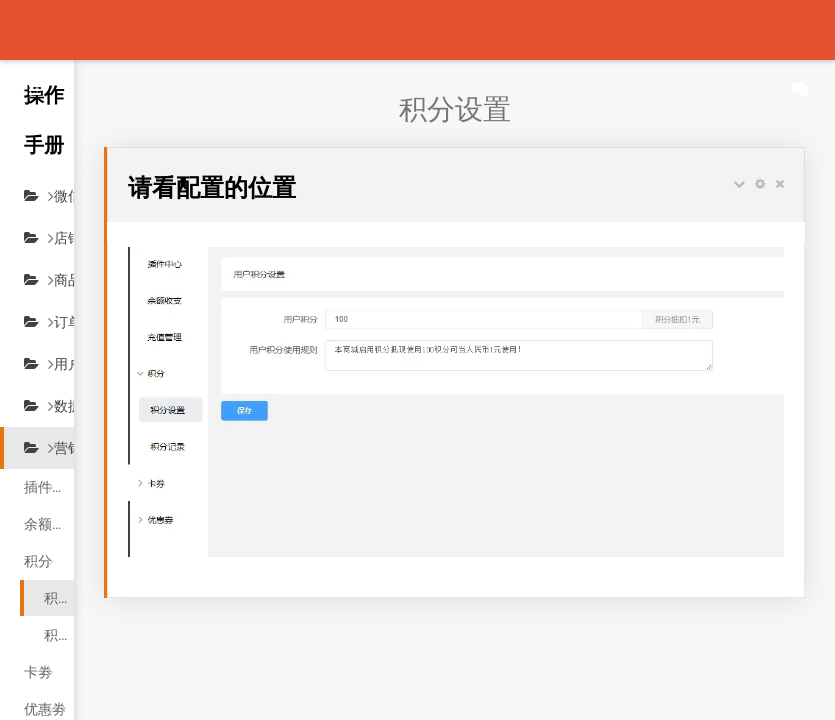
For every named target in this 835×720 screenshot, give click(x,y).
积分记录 (72, 585)
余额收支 (52, 474)
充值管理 (52, 696)
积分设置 (72, 548)
